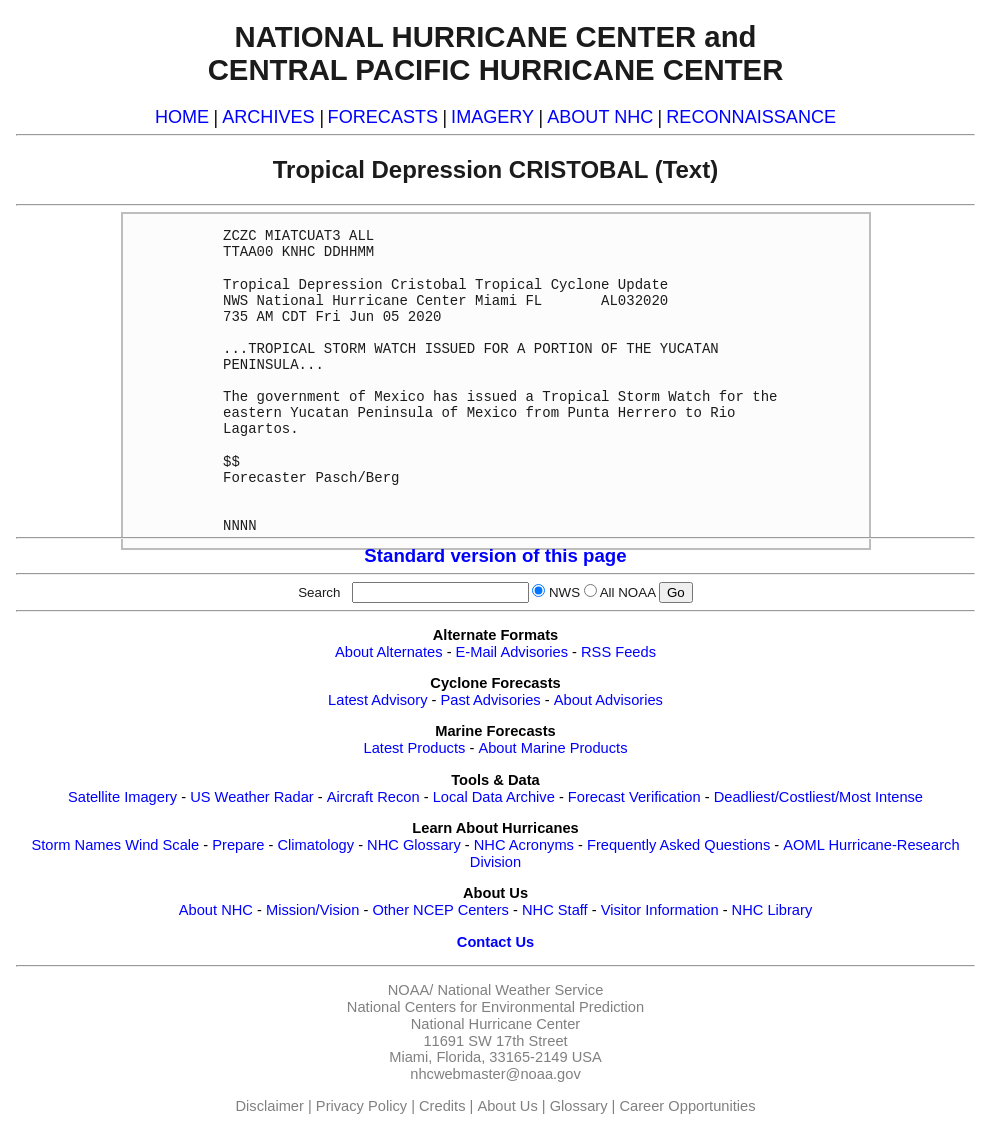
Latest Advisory (377, 700)
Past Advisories (491, 700)
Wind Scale (162, 845)
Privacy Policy (361, 1106)
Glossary (579, 1106)
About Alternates (389, 652)
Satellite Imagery (122, 797)
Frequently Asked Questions (678, 845)
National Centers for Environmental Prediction (495, 1007)
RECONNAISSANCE (751, 117)
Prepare (238, 845)
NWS (564, 592)
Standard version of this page (495, 555)
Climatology (315, 845)
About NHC (216, 910)
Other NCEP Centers (440, 910)
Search (323, 592)
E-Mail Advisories (512, 652)
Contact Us (495, 942)
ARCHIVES (268, 117)
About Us (507, 1106)
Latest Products (415, 748)
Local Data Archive (494, 797)
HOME (182, 117)
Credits (442, 1106)
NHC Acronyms (524, 845)
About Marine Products (552, 748)
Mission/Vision (312, 910)
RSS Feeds (618, 652)
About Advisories (608, 700)
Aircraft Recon (373, 797)
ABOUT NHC (600, 117)
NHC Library (772, 910)
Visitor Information (660, 910)
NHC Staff (555, 910)
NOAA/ (411, 990)
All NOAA (628, 592)
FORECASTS (383, 117)
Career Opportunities (687, 1106)
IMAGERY (492, 117)
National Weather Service (520, 990)
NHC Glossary (414, 845)
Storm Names (76, 845)
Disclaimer (270, 1106)
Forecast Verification (634, 797)
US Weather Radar (252, 797)
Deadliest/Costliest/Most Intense (818, 797)
